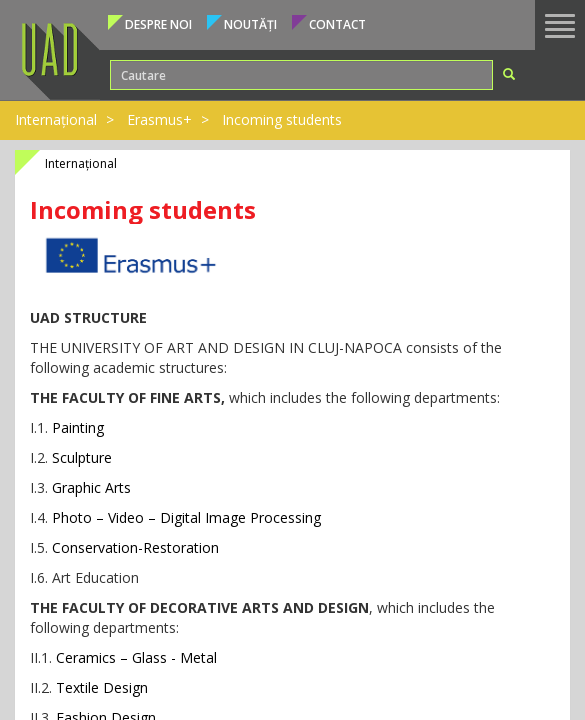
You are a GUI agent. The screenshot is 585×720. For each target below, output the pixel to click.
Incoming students (282, 119)
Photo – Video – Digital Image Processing (186, 517)
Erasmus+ (159, 119)
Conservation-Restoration (135, 547)
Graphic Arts (91, 487)
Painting (76, 427)
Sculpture (82, 457)
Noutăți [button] (250, 24)
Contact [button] (337, 24)
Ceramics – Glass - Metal (136, 657)
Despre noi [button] (158, 24)
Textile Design (102, 687)
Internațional (56, 119)
